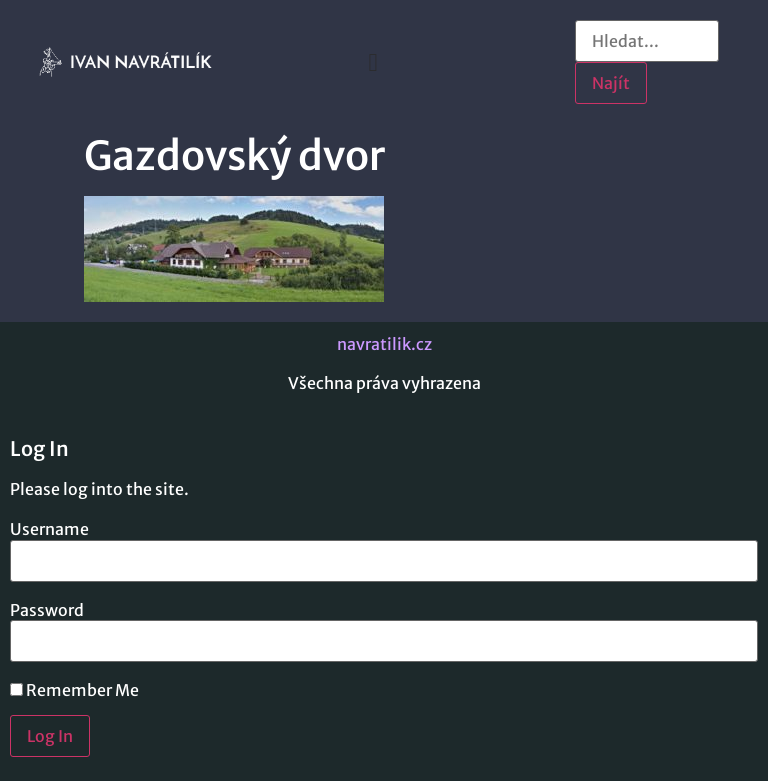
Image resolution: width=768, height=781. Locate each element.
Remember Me (74, 690)
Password (47, 610)
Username (49, 529)
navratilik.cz (384, 344)
